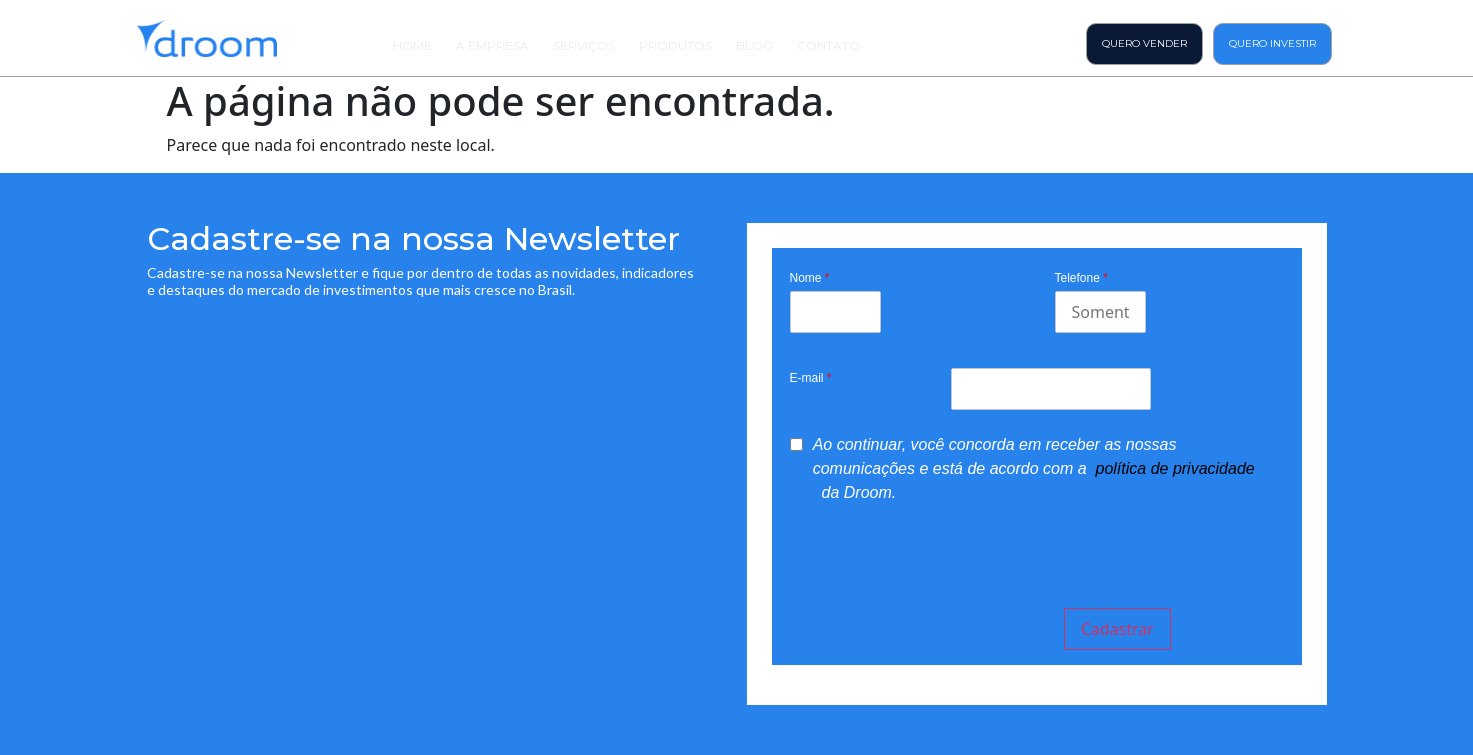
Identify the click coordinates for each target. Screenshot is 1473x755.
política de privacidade (1175, 468)
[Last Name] (835, 312)
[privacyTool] (796, 444)
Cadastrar (1117, 629)
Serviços (584, 45)
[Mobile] (1100, 312)
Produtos (675, 45)
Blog (754, 45)
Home (412, 45)
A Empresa (492, 45)
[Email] (1050, 389)
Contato (828, 45)
